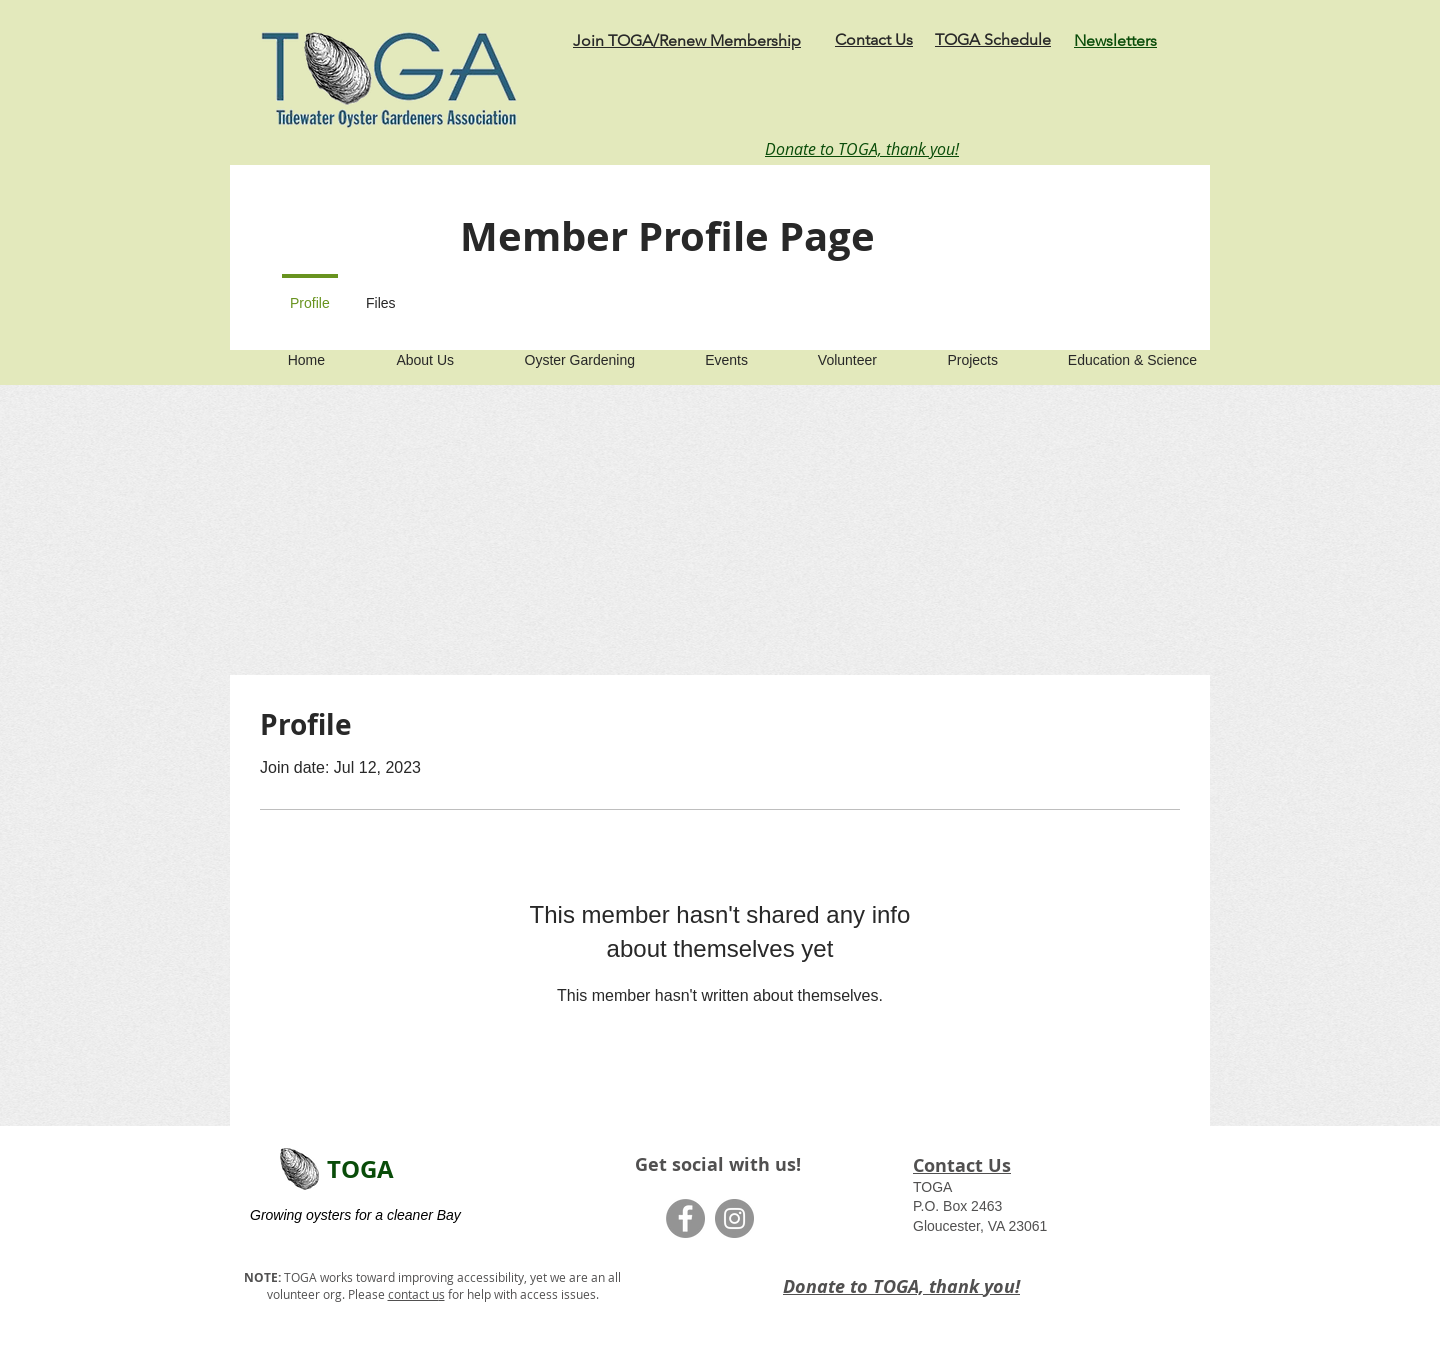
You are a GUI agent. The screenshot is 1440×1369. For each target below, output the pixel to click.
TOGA (360, 1169)
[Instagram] (734, 1218)
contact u (413, 1294)
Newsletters (1115, 40)
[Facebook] (685, 1218)
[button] (402, 351)
